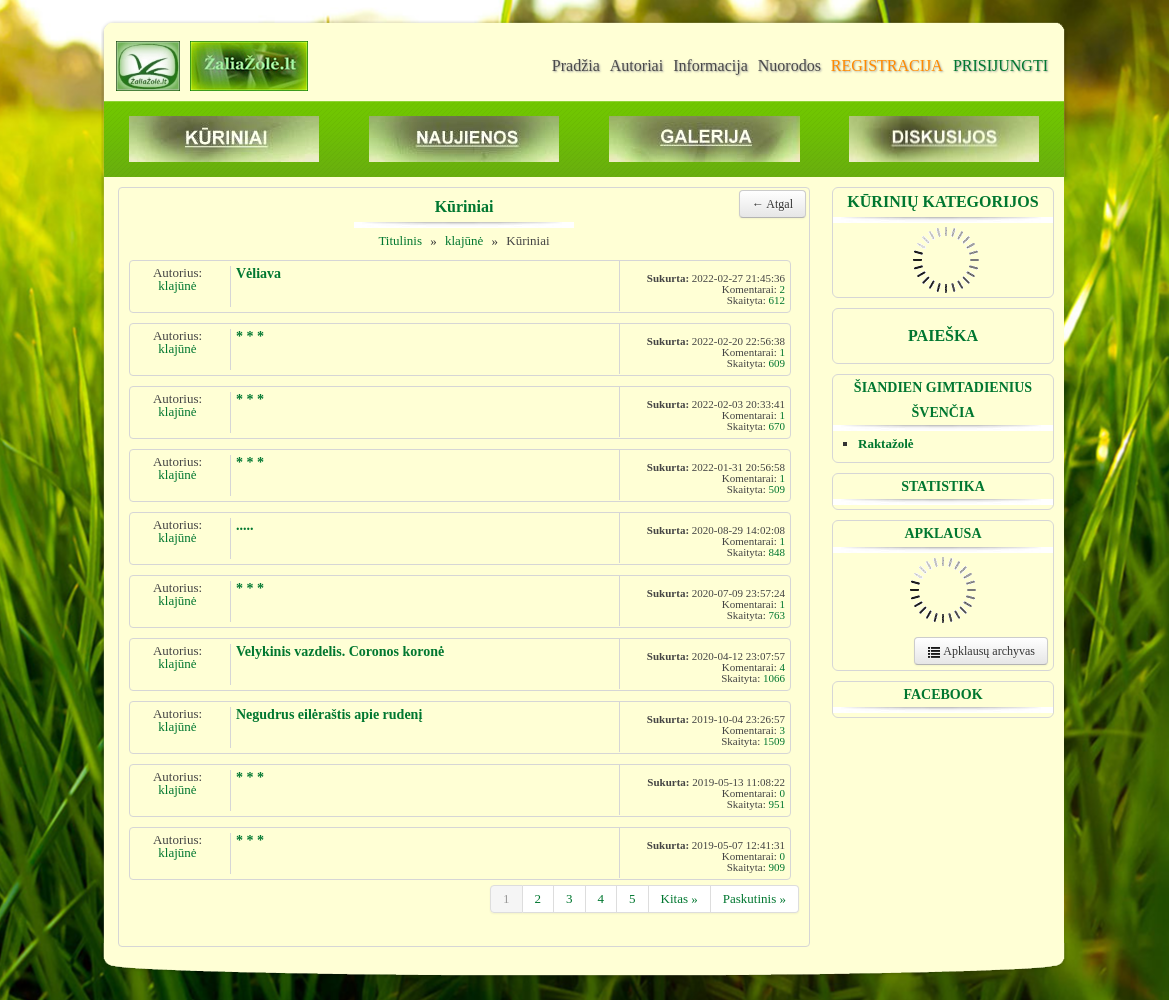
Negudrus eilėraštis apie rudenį (329, 714)
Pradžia (576, 65)
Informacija (710, 65)
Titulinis (400, 240)
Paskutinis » (754, 898)
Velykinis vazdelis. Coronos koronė (340, 651)
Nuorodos (789, 65)
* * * (250, 336)
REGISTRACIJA (887, 65)
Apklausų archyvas (981, 651)
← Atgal (772, 204)
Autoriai (636, 65)
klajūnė (464, 240)
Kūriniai (527, 240)
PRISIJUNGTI (1000, 65)
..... (245, 525)
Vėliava (258, 273)
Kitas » (679, 898)
